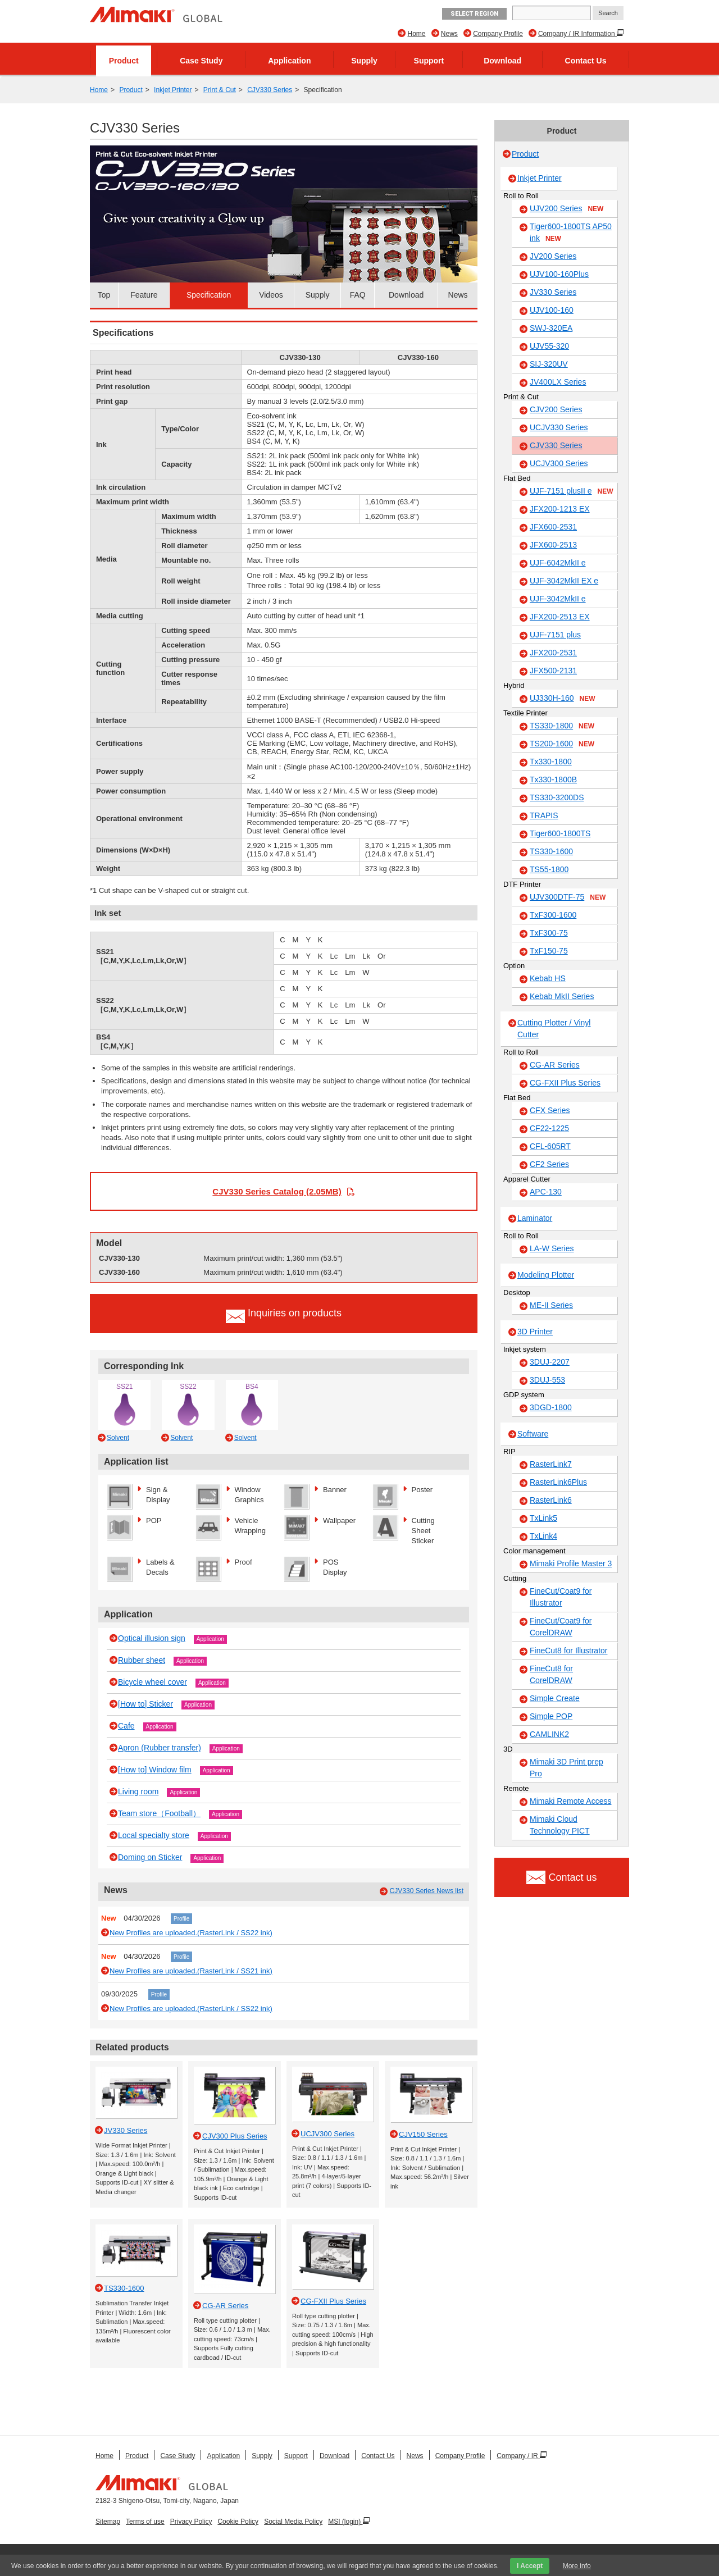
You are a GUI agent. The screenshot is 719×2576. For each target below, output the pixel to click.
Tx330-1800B (553, 779)
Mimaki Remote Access (570, 1801)
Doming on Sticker (150, 1857)
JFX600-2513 (553, 544)
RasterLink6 (551, 1500)
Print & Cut (219, 90)
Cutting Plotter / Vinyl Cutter (553, 1028)
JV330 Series (553, 292)
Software (532, 1433)
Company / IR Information (577, 34)
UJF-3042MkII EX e (564, 580)
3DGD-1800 (551, 1407)
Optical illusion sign (151, 1638)
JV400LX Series (558, 381)
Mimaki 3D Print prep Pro (566, 1767)
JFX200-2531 (553, 652)
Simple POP (551, 1716)
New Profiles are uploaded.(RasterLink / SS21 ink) (191, 1971)
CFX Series (550, 1110)
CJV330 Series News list (426, 1890)
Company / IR (518, 2456)
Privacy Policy (191, 2521)
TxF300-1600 (553, 914)
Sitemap (107, 2521)
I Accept (530, 2566)
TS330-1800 (562, 726)
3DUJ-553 (547, 1379)
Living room (138, 1791)
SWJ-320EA (551, 327)
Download (502, 60)
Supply (364, 60)
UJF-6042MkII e (558, 562)
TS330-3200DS (557, 797)
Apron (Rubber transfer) (159, 1747)
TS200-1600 (562, 744)
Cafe (126, 1725)
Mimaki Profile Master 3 (571, 1563)
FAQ (358, 294)
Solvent (118, 1438)
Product (124, 60)
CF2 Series (549, 1164)
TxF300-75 (549, 932)
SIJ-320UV (549, 363)
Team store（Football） (159, 1813)
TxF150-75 (549, 950)
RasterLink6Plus (558, 1482)
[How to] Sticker (145, 1703)
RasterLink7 (551, 1464)
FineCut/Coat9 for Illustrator (561, 1596)
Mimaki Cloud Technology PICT (560, 1824)
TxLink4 (543, 1535)
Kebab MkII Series (562, 996)
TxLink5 (543, 1517)
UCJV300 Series (559, 463)
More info (577, 2566)
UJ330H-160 (562, 699)
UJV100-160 (552, 310)
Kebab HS (548, 978)
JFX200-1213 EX (560, 508)
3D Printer (535, 1331)
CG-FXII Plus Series (565, 1082)
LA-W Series (552, 1248)
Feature (143, 294)
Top (104, 294)
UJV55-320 (549, 345)
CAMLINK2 (549, 1734)
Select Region (474, 13)
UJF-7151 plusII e (571, 491)
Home (416, 34)
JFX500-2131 (553, 670)
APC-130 (546, 1191)
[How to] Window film (155, 1769)
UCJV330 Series (559, 427)
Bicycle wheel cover (152, 1681)
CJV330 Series (269, 90)
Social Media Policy (293, 2521)
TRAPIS (544, 815)
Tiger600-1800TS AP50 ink (571, 233)
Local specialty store (153, 1835)
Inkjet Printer (173, 90)
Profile (181, 1919)
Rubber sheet (141, 1660)
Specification (208, 294)
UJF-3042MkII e (558, 598)
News (449, 34)
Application (289, 60)
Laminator (534, 1218)
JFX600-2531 (553, 526)
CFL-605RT (550, 1146)
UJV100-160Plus (559, 274)
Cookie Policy (237, 2521)
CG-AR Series (555, 1064)
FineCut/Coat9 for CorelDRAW (561, 1626)
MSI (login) (345, 2521)
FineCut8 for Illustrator (569, 1650)
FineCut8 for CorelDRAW (551, 1674)
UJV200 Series (566, 209)
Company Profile (498, 34)
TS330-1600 (551, 851)
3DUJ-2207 (550, 1361)
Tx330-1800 (551, 761)
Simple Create (555, 1698)
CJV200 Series (556, 409)
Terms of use (145, 2521)
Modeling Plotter (545, 1274)
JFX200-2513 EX (560, 616)
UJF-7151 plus (555, 634)
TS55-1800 (549, 869)
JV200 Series (553, 256)
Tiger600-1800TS (560, 833)
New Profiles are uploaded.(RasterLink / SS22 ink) (191, 1932)
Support (429, 60)
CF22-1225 (549, 1128)
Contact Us (586, 60)
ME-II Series (551, 1305)
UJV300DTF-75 (568, 897)
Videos (271, 294)
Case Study (201, 60)
